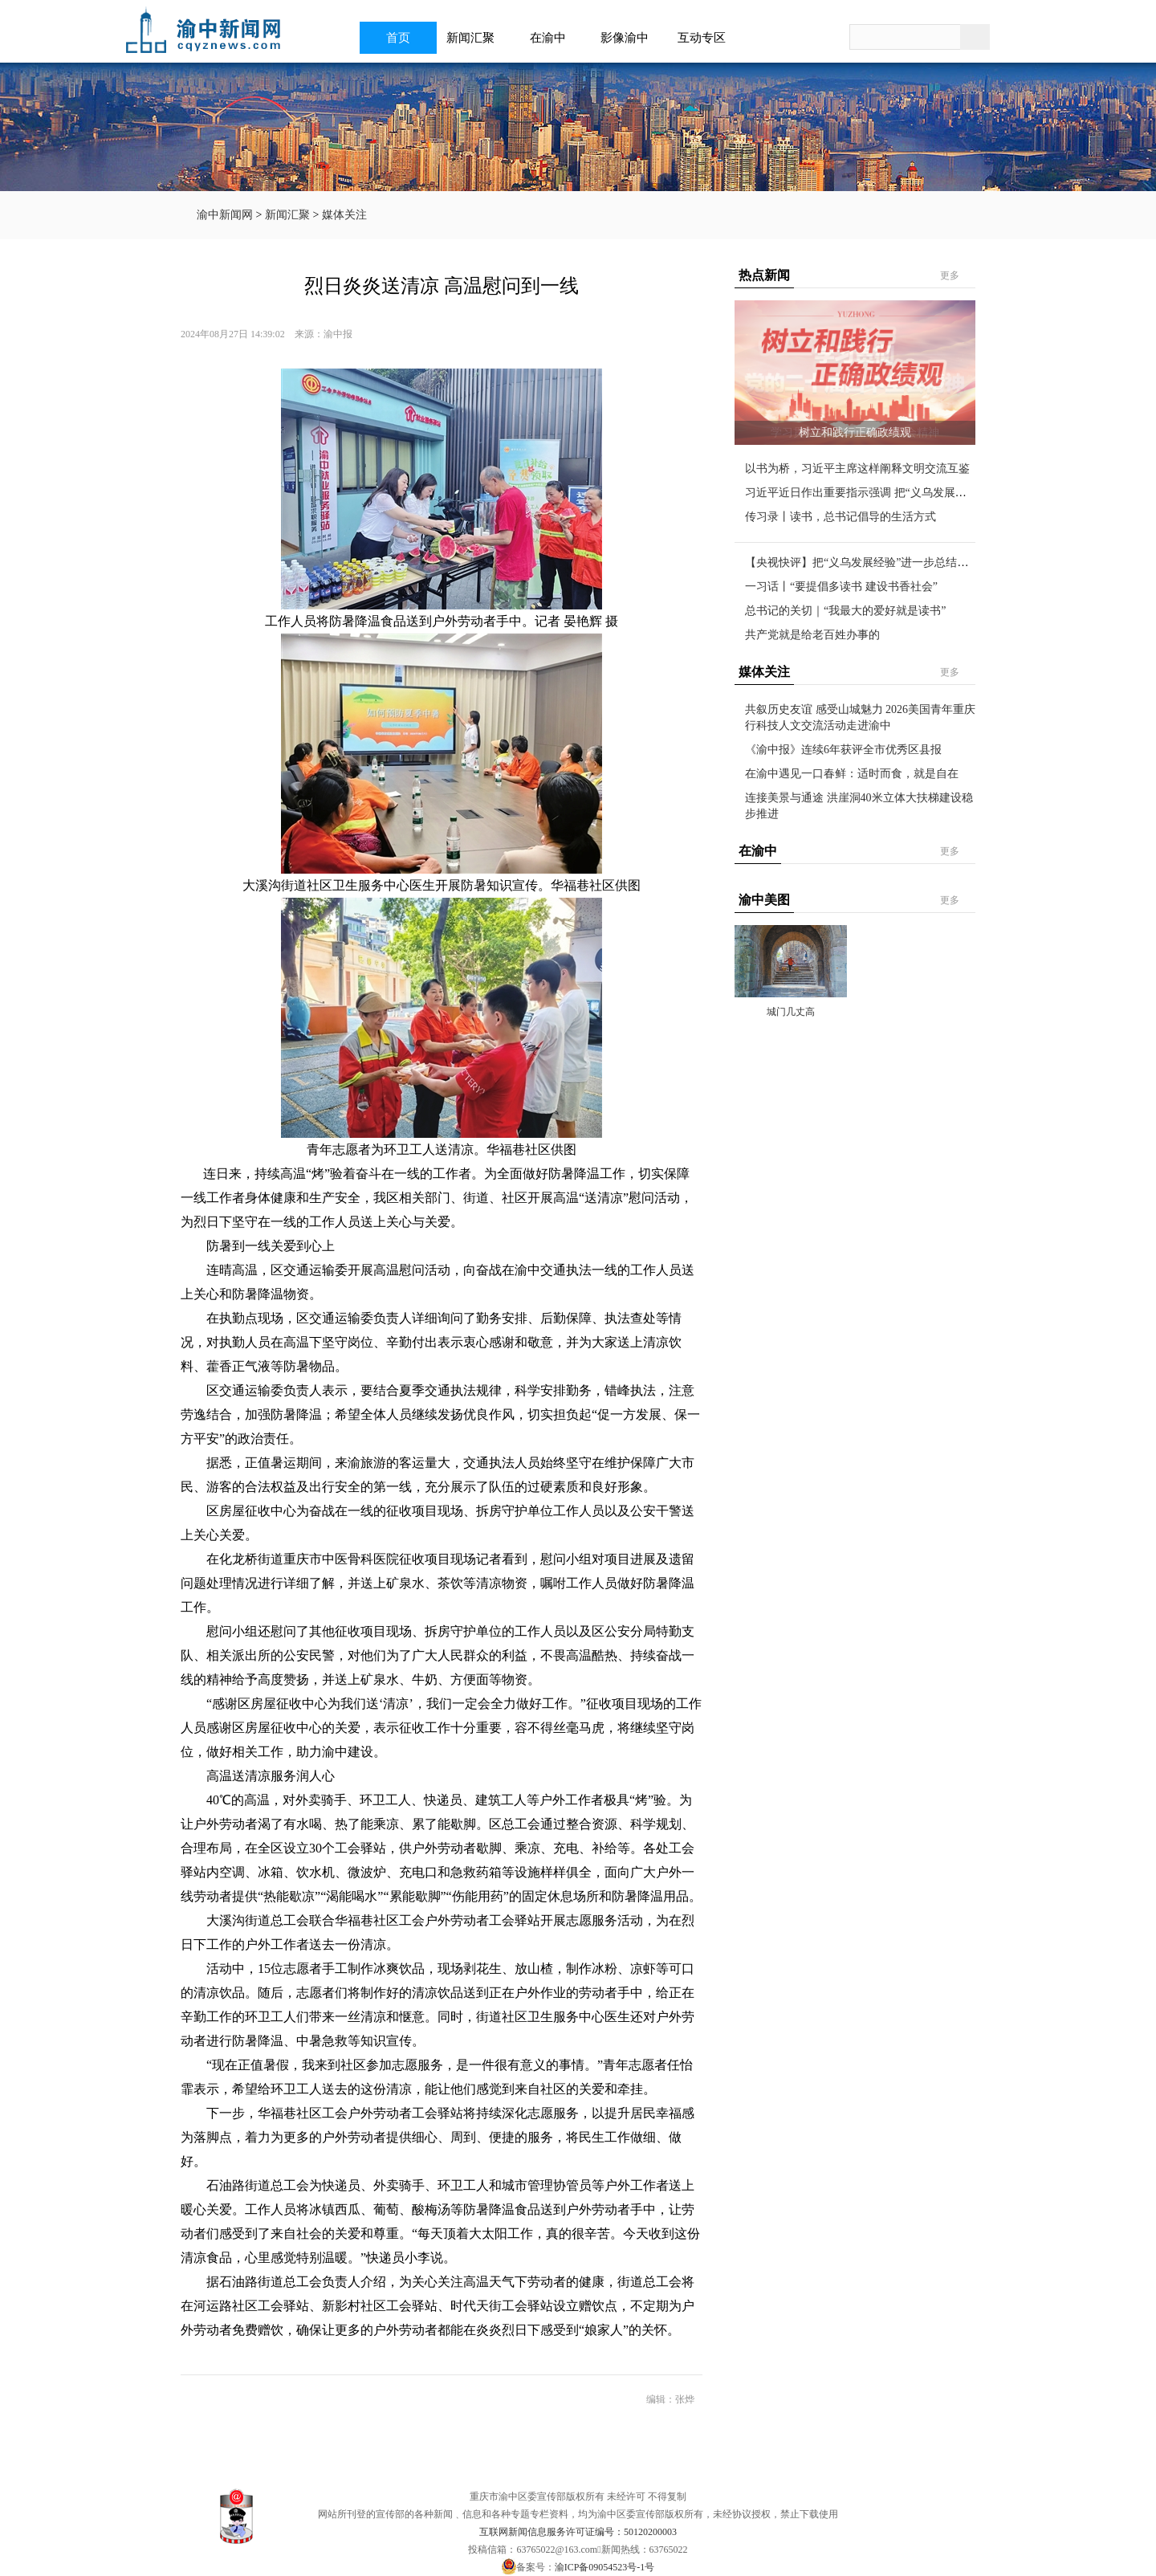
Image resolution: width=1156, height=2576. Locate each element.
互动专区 (706, 37)
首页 (398, 37)
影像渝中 (629, 37)
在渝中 (553, 37)
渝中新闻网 (225, 215)
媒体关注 (344, 215)
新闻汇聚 (475, 37)
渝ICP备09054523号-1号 (605, 2567)
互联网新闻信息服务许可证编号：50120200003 (578, 2531)
